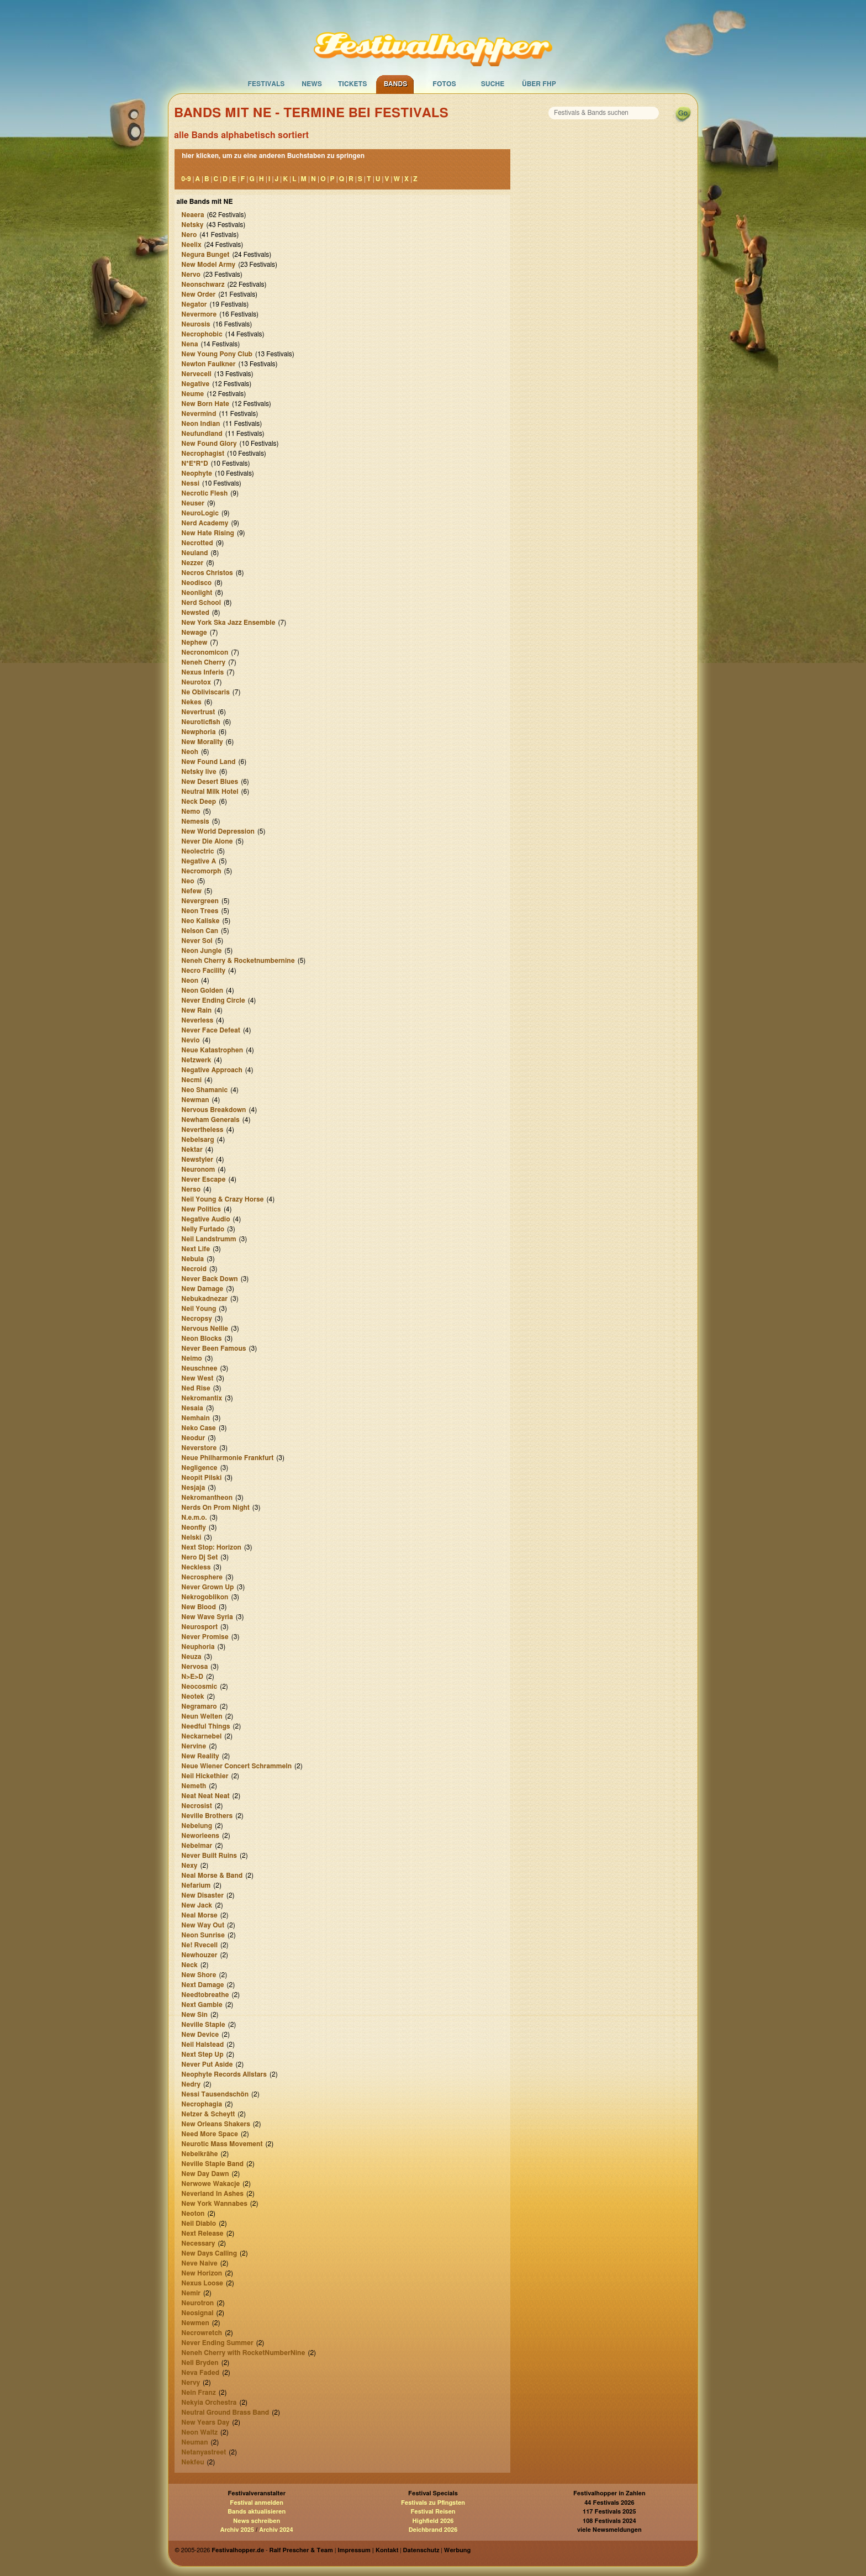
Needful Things (205, 1726)
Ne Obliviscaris (205, 692)
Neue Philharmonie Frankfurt (227, 1458)
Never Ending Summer (217, 2343)
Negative (195, 384)
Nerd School (201, 602)
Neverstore (198, 1448)
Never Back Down (209, 1279)
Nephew (194, 642)
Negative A (198, 861)
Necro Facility (203, 970)
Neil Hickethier (204, 1776)
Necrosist (196, 1806)
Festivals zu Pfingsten (433, 2503)
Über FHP (539, 84)
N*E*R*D (194, 463)
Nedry (190, 2084)
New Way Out (202, 1925)
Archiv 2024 (276, 2530)
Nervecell (196, 374)
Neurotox (195, 682)
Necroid (194, 1269)
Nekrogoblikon (204, 1597)
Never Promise (205, 1637)
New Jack (196, 1905)
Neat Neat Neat (205, 1796)
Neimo (191, 1358)
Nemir (190, 2293)
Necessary (198, 2243)
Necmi (191, 1080)
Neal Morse (199, 1915)
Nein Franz (198, 2392)
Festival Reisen (432, 2512)
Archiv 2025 (237, 2530)
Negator (194, 304)
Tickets (352, 84)
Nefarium (195, 1885)
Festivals (265, 84)
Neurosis (195, 324)
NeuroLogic (200, 513)
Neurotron (197, 2303)
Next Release (202, 2233)
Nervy (190, 2382)
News (312, 84)
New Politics (201, 1209)
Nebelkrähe (199, 2154)
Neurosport (199, 1627)
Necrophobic (201, 334)
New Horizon (201, 2273)
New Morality (202, 742)
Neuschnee (199, 1368)
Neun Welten (201, 1716)
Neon (189, 980)
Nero (189, 234)
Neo (187, 881)
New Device (200, 2034)
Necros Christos (207, 573)
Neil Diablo (198, 2223)
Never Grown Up (207, 1587)
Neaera (192, 215)
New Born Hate (205, 404)
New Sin (194, 2014)
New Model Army (208, 264)
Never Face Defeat (210, 1030)
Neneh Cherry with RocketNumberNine (243, 2353)
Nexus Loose (202, 2283)
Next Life (195, 1249)
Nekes (191, 702)
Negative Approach (211, 1070)
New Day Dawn (205, 2174)
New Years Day (205, 2422)
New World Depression (218, 831)
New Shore (198, 1975)
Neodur (193, 1438)
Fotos (444, 84)
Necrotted (197, 543)
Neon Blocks (201, 1338)
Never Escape (203, 1179)
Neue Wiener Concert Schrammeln (236, 1766)
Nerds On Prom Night (215, 1507)
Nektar (191, 1149)
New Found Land (208, 761)
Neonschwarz (202, 284)
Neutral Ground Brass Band (225, 2412)
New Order (198, 294)
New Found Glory (208, 443)
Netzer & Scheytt (208, 2114)
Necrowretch (201, 2333)
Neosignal (197, 2313)
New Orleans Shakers (215, 2124)
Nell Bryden (199, 2362)
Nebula (192, 1259)
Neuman (194, 2442)
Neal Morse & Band (211, 1875)
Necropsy (196, 1318)
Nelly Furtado (202, 1229)
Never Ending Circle (213, 1000)
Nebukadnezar (204, 1298)
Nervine (193, 1746)
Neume (192, 394)
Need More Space (209, 2134)
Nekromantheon (207, 1497)
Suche (493, 84)
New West (197, 1378)
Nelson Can (199, 931)
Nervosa (194, 1666)
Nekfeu (192, 2462)
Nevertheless (202, 1129)
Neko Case (198, 1428)
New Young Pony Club (216, 354)
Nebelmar (196, 1845)
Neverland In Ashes (212, 2193)
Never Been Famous (213, 1348)
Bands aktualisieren (257, 2512)
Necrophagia (201, 2104)
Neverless (197, 1020)
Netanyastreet (203, 2452)
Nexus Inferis (202, 672)
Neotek (192, 1696)
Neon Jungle (201, 950)
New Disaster (202, 1895)
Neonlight (196, 592)
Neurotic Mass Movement (221, 2144)
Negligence (199, 1468)
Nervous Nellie (204, 1328)
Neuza (191, 1656)
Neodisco (196, 583)
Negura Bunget (205, 254)
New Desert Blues (209, 781)
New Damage (202, 1289)
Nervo (190, 274)
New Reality (200, 1756)
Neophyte (196, 473)
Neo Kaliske (200, 921)
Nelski (191, 1537)
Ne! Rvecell (199, 1945)
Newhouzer (199, 1955)
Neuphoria (197, 1646)
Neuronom (198, 1169)
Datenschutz (421, 2550)
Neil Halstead (202, 2044)
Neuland (194, 553)
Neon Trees (199, 911)
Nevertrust (198, 712)
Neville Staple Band (212, 2164)
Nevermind (198, 413)
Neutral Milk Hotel (209, 791)
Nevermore (198, 314)
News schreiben (256, 2521)
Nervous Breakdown (213, 1110)
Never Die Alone (207, 841)
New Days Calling (209, 2253)
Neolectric (197, 851)
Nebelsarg (197, 1139)
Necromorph (201, 871)
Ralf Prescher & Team (301, 2550)
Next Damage (202, 1985)
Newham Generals (210, 1119)
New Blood (198, 1607)
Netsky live (198, 771)
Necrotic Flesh (204, 493)
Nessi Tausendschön (215, 2094)
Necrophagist (202, 453)
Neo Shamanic (204, 1090)
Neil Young (198, 1308)
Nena (189, 344)
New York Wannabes (214, 2203)
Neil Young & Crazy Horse (222, 1199)
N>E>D (192, 1676)
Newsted (195, 612)
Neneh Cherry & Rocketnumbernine (237, 960)
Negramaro (198, 1706)
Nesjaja (193, 1487)
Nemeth (193, 1786)
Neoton (192, 2213)
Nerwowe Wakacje (210, 2183)
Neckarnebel (201, 1736)
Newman (195, 1100)
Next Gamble (201, 2004)
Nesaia (192, 1408)
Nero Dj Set (199, 1557)
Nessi (190, 483)
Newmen (195, 2323)
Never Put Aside (207, 2064)
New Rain (196, 1010)
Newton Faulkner (208, 364)
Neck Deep (198, 801)
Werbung (457, 2550)
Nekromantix (201, 1398)
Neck (189, 1965)
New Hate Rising (207, 533)
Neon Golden (202, 990)
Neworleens (200, 1835)
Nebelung (196, 1825)
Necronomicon (204, 652)
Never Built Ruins (209, 1855)
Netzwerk (196, 1060)
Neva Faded (200, 2372)
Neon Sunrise (203, 1935)
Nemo (190, 811)
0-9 (186, 179)
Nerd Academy (204, 523)
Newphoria (198, 732)
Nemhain (195, 1418)
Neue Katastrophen (212, 1050)
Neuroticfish (200, 722)
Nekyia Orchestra (208, 2402)
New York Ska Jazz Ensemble (228, 622)
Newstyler (197, 1159)
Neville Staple (203, 2024)
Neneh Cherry (203, 662)
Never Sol (196, 940)
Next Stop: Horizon (211, 1547)
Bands (396, 84)
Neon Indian (200, 423)
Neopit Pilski (201, 1477)
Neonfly (193, 1527)
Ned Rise (195, 1388)
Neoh (189, 752)
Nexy (189, 1865)
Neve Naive (199, 2263)
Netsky (192, 225)
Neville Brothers (207, 1816)
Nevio (190, 1040)
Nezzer (192, 563)
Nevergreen (200, 901)
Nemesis (195, 821)
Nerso (190, 1189)
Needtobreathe (205, 1995)
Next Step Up (202, 2054)
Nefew (191, 891)
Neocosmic (199, 1686)
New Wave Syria (207, 1617)
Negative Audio (205, 1219)
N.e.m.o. (194, 1517)
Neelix (191, 244)
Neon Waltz (199, 2432)
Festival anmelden (256, 2503)
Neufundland (202, 433)
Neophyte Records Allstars (224, 2074)
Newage (194, 632)
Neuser (192, 503)
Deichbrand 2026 (433, 2530)
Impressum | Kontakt (367, 2550)
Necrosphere (202, 1577)
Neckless (195, 1567)
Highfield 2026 (433, 2521)
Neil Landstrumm (208, 1239)
